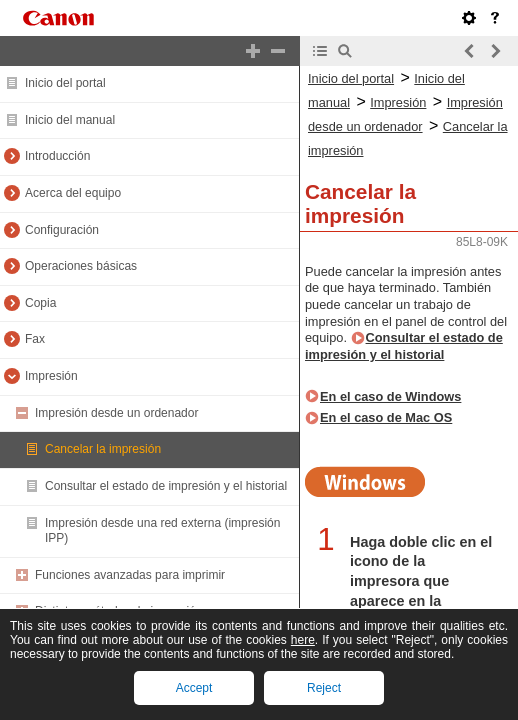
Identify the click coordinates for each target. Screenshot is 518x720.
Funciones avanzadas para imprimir (130, 575)
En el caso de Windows (390, 396)
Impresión (51, 376)
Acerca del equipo (73, 193)
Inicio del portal (65, 83)
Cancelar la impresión (103, 449)
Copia (40, 303)
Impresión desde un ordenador (116, 413)
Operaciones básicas (81, 266)
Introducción (57, 156)
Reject (324, 688)
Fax (35, 339)
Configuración (62, 230)
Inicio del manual (70, 120)
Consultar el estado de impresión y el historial (166, 486)
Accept (194, 688)
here (303, 640)
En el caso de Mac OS (386, 417)
